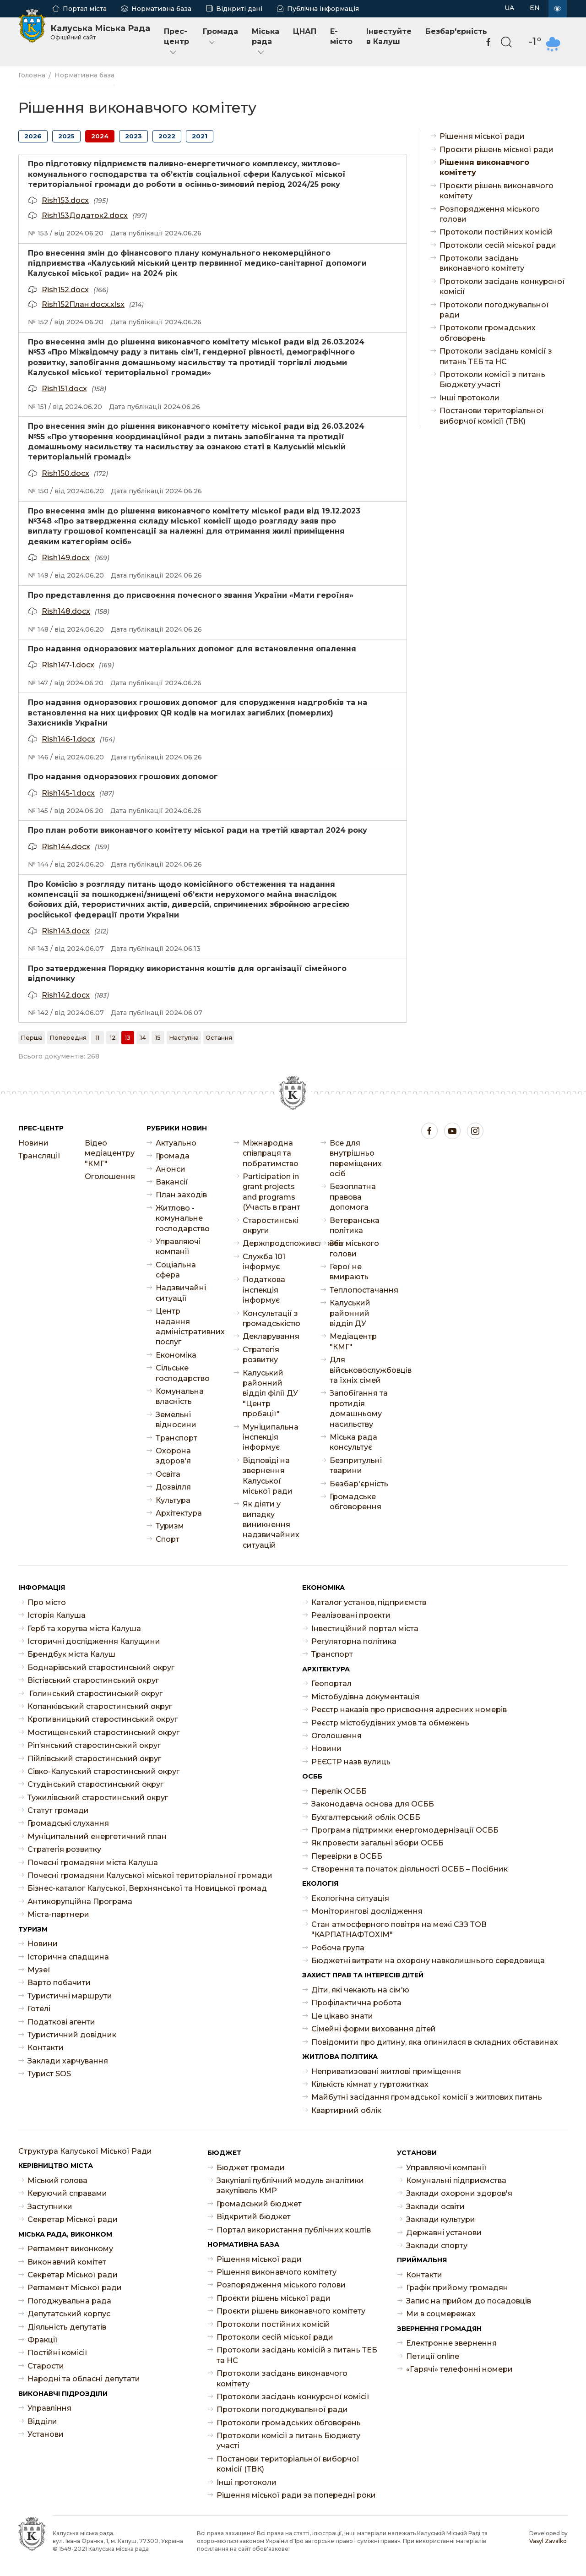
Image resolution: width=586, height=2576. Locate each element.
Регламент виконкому (70, 2248)
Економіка (176, 1355)
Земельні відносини (176, 1419)
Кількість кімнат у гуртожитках (370, 2084)
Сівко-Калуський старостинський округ (103, 1771)
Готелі (38, 2008)
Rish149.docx (66, 557)
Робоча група (337, 1947)
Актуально (176, 1143)
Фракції (42, 2340)
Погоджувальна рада (69, 2301)
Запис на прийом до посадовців (468, 2301)
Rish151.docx (64, 388)
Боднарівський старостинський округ (100, 1667)
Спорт (167, 1539)
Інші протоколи (469, 397)
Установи (45, 2434)
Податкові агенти (61, 2022)
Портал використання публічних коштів (294, 2230)
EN (535, 8)
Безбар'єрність (456, 31)
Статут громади (58, 1810)
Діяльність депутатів (66, 2327)
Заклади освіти (435, 2206)
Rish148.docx (66, 611)
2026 (33, 136)
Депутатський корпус (68, 2313)
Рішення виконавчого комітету (484, 167)
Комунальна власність (180, 1396)
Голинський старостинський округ (95, 1693)
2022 (166, 136)
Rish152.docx (65, 289)
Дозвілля (173, 1487)
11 (97, 1037)
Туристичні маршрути (69, 1996)
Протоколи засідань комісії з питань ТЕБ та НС (496, 356)
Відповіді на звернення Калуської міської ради (268, 1475)
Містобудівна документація (365, 1696)
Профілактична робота (356, 2002)
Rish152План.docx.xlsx (83, 304)
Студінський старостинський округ (95, 1784)
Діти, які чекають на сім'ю (360, 1990)
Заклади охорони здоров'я (459, 2193)
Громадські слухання (68, 1823)
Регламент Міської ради (74, 2287)
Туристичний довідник (71, 2034)
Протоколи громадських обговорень (488, 332)
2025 (66, 136)
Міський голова (57, 2180)
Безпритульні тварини (356, 1465)
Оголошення (109, 1176)
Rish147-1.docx (68, 664)
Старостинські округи (270, 1225)
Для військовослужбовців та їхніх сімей (359, 1370)
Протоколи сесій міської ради (498, 245)
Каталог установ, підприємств (368, 1602)
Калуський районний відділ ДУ (350, 1313)
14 (143, 1037)
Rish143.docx (66, 931)
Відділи (42, 2421)
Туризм (170, 1526)
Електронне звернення (451, 2343)
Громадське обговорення (355, 1501)
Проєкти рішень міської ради (496, 149)
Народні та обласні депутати (83, 2378)
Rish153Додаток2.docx (85, 215)
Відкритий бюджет (254, 2216)
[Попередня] (68, 1037)
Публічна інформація (323, 9)
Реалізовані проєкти (351, 1615)
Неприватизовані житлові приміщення (386, 2071)
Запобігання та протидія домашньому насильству (359, 1408)
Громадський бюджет (259, 2203)
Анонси (170, 1169)
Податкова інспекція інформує (264, 1289)
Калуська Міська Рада (100, 32)
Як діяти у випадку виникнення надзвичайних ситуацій (271, 1525)
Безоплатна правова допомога (353, 1197)
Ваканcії (172, 1182)
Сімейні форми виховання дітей (373, 2029)
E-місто (341, 36)
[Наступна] (184, 1037)
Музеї (38, 1969)
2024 (100, 136)
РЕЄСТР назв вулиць (351, 1761)
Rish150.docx (65, 473)
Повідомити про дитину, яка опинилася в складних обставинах (434, 2042)
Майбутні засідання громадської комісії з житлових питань (426, 2097)
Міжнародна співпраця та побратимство (270, 1153)
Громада (220, 37)
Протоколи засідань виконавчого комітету (482, 263)
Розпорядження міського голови (490, 214)
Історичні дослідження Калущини (93, 1641)
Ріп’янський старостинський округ (94, 1745)
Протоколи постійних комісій (496, 232)
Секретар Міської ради (72, 2219)
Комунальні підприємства (456, 2180)
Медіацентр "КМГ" (353, 1341)
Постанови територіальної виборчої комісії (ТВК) (492, 415)
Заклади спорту (436, 2245)
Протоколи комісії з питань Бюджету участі (492, 379)
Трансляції (39, 1156)
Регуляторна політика (353, 1641)
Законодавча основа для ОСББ (372, 1804)
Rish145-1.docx (68, 793)
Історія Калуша (56, 1615)
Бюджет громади (251, 2167)
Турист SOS (49, 2073)
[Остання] (218, 1037)
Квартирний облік (346, 2110)
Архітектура (179, 1513)
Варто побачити (59, 1982)
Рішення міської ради (482, 136)
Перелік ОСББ (339, 1791)
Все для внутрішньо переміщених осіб (356, 1158)
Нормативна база (161, 9)
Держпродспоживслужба (272, 1243)
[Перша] (31, 1037)
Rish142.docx (66, 995)
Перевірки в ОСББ (346, 1856)
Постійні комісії (57, 2352)
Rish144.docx (66, 846)
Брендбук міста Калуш (71, 1654)
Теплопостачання (359, 1290)
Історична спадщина (68, 1957)
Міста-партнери (58, 1914)
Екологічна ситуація (350, 1898)
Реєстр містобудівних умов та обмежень (390, 1723)
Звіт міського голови (354, 1248)
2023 (133, 136)
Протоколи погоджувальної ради (494, 309)
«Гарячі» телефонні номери (459, 2369)
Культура (173, 1500)
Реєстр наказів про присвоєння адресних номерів (409, 1709)
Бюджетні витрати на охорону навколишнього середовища (428, 1960)
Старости (45, 2366)
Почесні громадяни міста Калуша (92, 1862)
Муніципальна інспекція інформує (270, 1437)
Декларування (271, 1336)
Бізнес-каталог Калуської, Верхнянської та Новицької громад (147, 1888)
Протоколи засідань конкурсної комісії (502, 286)
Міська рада (265, 42)
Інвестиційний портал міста (364, 1628)
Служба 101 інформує (264, 1261)
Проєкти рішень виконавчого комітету (496, 190)
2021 (199, 136)
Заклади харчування (67, 2061)
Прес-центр (176, 42)
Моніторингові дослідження (367, 1911)
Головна (31, 75)
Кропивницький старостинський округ (102, 1719)
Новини (33, 1143)
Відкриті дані (239, 9)
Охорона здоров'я (173, 1455)
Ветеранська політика (355, 1225)
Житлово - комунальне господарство (183, 1218)
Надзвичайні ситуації (181, 1292)
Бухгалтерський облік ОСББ (365, 1817)
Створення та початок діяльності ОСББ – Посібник (409, 1869)
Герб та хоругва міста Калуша (84, 1628)
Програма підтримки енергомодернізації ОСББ (405, 1830)
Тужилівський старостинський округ (97, 1797)
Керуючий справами (67, 2193)
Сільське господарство (183, 1373)
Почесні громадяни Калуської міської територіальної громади (149, 1875)
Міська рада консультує (353, 1442)
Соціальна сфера (176, 1270)
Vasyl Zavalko (548, 2541)
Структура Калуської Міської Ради (85, 2151)
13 (127, 1037)
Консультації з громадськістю (271, 1318)
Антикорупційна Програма (79, 1901)
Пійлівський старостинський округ (94, 1758)
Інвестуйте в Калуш (389, 36)
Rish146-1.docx (68, 739)
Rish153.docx (65, 200)
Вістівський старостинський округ (93, 1680)
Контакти (45, 2047)
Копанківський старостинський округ (99, 1706)
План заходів (181, 1194)
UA (509, 8)
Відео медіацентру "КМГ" (109, 1153)
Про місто (46, 1602)
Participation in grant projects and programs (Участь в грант (271, 1192)
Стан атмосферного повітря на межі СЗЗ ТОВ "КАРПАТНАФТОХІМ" (399, 1929)
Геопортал (331, 1683)
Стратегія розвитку (261, 1354)
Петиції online (432, 2356)
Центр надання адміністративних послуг (185, 1326)
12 (113, 1037)
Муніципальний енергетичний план (97, 1836)
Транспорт (176, 1438)
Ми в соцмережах (441, 2313)
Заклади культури (440, 2219)
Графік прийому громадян (457, 2287)
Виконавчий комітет (66, 2262)
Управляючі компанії (178, 1246)
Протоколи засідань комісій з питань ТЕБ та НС (297, 2355)
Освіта (168, 1474)
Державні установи (444, 2232)
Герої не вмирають (349, 1271)
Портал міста (85, 9)
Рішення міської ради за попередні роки (296, 2495)
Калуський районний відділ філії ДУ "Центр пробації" (270, 1394)
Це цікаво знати (342, 2016)
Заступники (49, 2206)
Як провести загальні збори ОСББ (377, 1843)
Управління (49, 2408)
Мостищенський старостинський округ (103, 1732)
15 (158, 1037)
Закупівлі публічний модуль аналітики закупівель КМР (290, 2185)
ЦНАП (304, 31)
